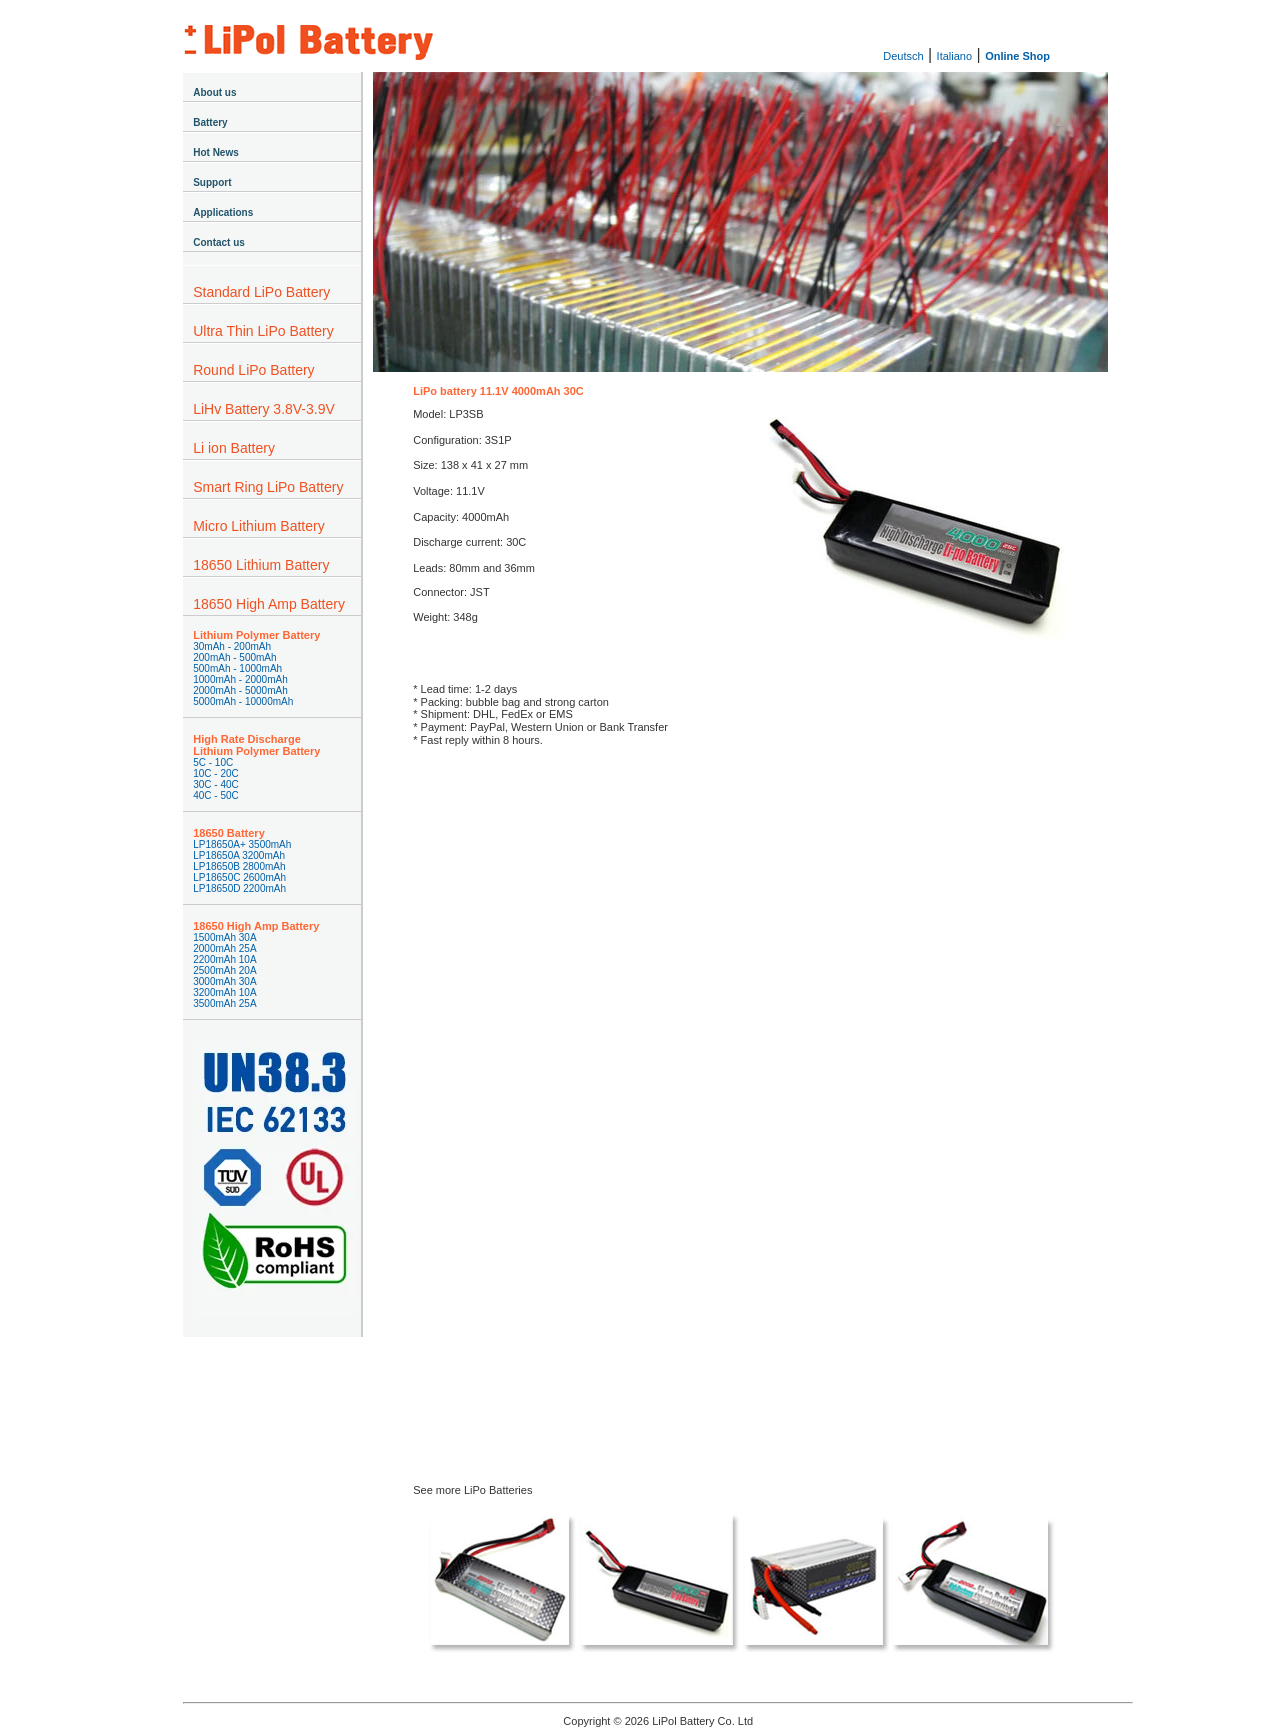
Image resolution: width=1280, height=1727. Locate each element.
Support (212, 182)
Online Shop (1017, 56)
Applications (223, 212)
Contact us (219, 242)
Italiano (954, 56)
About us (214, 92)
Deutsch (903, 56)
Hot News (216, 152)
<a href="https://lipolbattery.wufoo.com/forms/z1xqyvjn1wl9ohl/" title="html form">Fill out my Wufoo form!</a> (740, 1080)
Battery (210, 122)
